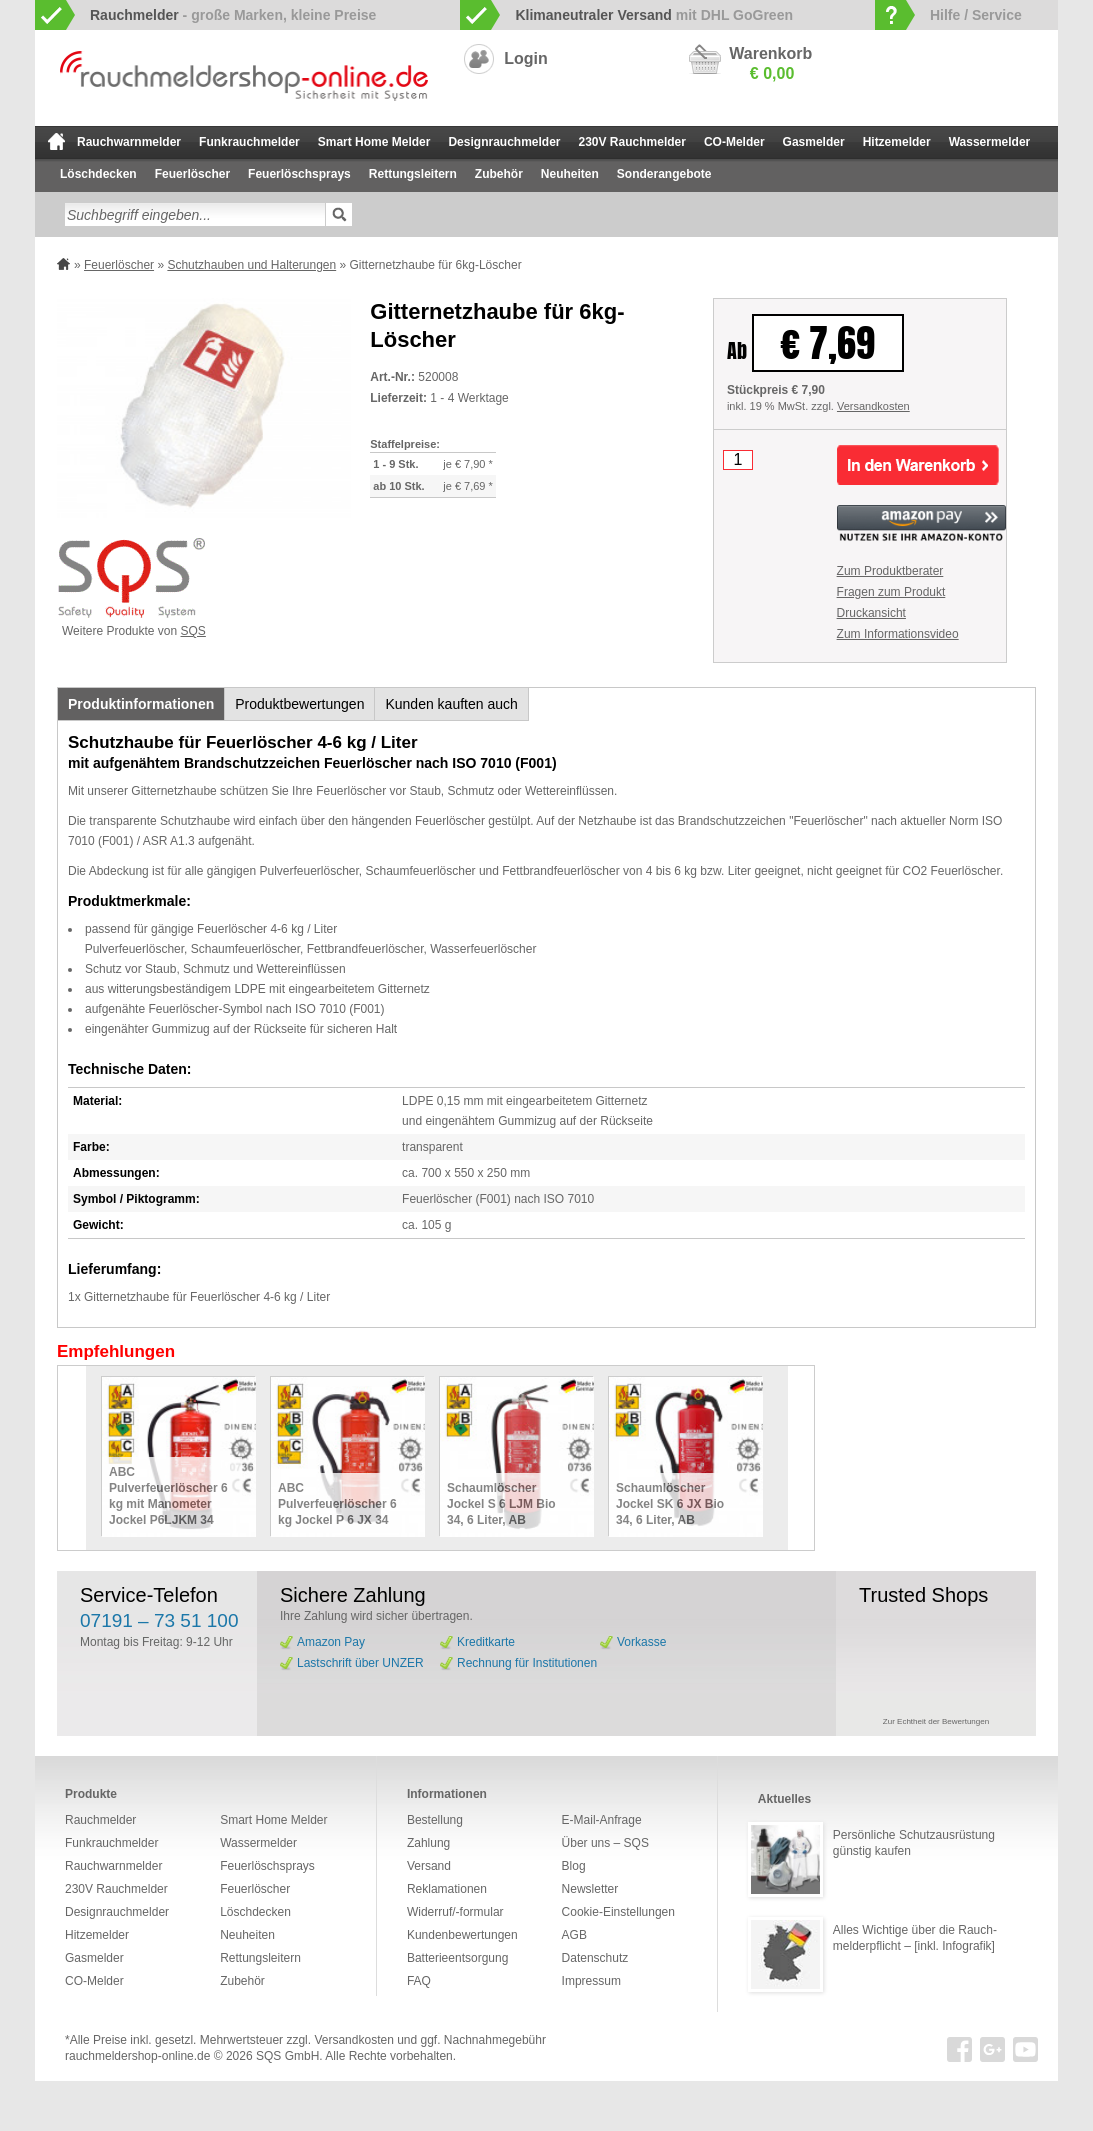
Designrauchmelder (504, 142)
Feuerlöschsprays (299, 174)
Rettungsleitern (413, 174)
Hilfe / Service (976, 15)
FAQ (419, 1981)
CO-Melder (734, 142)
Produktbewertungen (299, 704)
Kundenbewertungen (462, 1935)
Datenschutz (595, 1958)
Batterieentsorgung (457, 1958)
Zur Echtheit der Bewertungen (936, 1721)
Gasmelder (814, 142)
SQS (193, 631)
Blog (574, 1866)
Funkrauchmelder (249, 142)
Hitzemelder (897, 142)
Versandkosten (873, 406)
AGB (574, 1935)
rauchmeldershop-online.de (137, 2056)
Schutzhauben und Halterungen (251, 265)
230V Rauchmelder (632, 142)
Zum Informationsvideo (898, 634)
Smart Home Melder (374, 142)
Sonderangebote (664, 174)
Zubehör (499, 174)
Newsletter (590, 1889)
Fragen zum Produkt (891, 592)
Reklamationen (447, 1889)
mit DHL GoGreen (654, 15)
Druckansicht (871, 613)
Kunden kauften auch (451, 704)
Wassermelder (990, 142)
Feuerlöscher (192, 174)
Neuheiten (570, 174)
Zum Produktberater (890, 571)
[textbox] (195, 214)
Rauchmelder (100, 1820)
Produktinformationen (141, 704)
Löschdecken (98, 174)
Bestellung (435, 1820)
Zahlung (428, 1843)
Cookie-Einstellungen (618, 1912)
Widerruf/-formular (455, 1912)
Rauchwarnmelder (129, 142)
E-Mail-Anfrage (602, 1820)
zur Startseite (56, 141)
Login (526, 58)
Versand (429, 1866)
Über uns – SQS (605, 1843)
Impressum (591, 1981)
